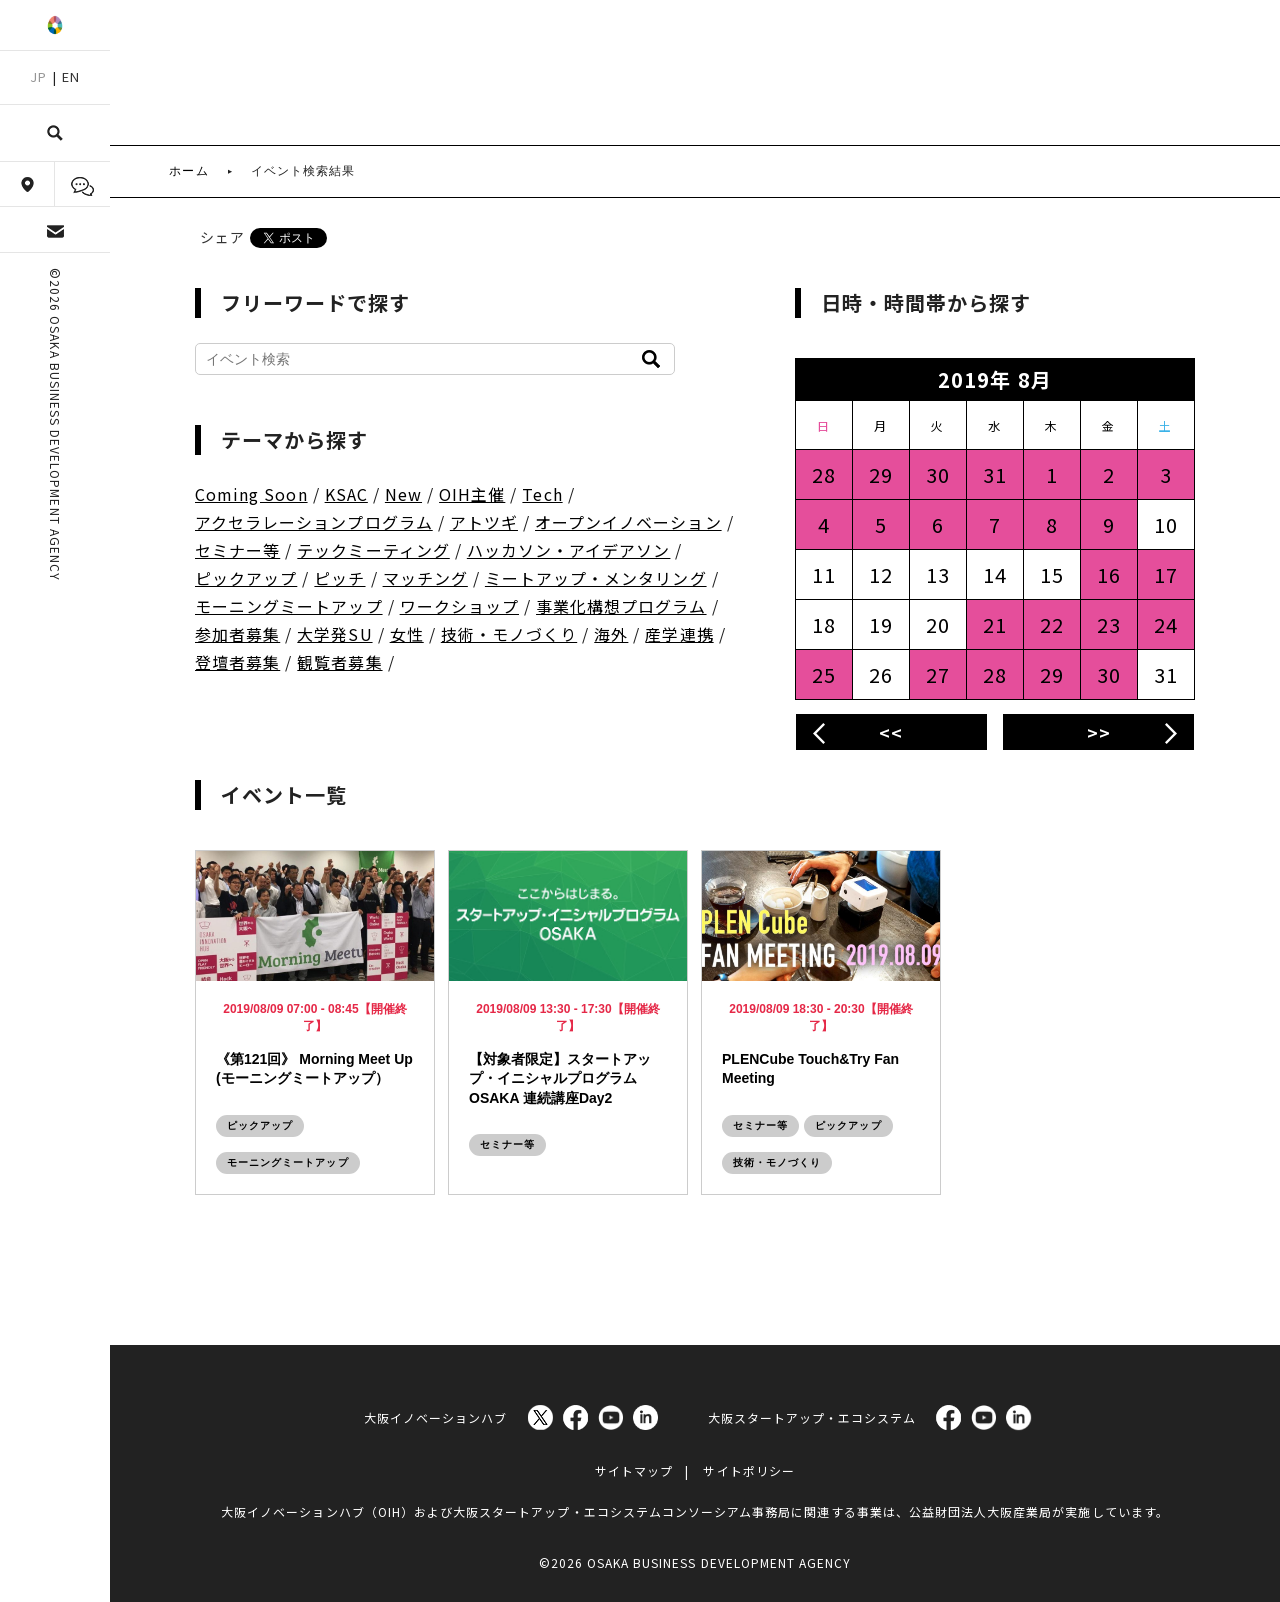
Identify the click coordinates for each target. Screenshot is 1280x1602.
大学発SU (334, 634)
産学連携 (679, 634)
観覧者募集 (339, 662)
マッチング (425, 578)
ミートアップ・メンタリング (596, 578)
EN (71, 76)
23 (1109, 624)
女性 (407, 634)
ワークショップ (459, 606)
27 (938, 674)
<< (891, 732)
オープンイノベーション (628, 522)
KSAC (346, 494)
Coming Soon (251, 494)
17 (1166, 574)
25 (824, 674)
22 (1052, 624)
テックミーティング (373, 550)
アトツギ (484, 522)
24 (1166, 624)
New (403, 494)
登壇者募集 (237, 662)
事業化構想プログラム (621, 606)
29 (881, 474)
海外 (611, 634)
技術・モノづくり (509, 634)
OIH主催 (472, 494)
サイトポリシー (748, 1459)
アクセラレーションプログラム (314, 522)
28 (824, 474)
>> (1099, 732)
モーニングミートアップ (289, 606)
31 (995, 474)
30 (938, 474)
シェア (222, 237)
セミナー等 (237, 550)
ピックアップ (246, 578)
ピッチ (339, 578)
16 (1109, 574)
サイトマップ (634, 1459)
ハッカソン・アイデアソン (569, 550)
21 (995, 624)
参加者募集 (237, 634)
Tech (542, 494)
